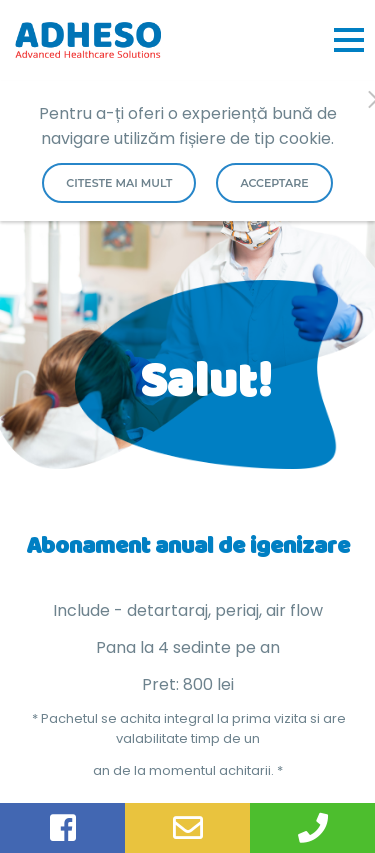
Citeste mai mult (119, 183)
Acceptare (274, 183)
